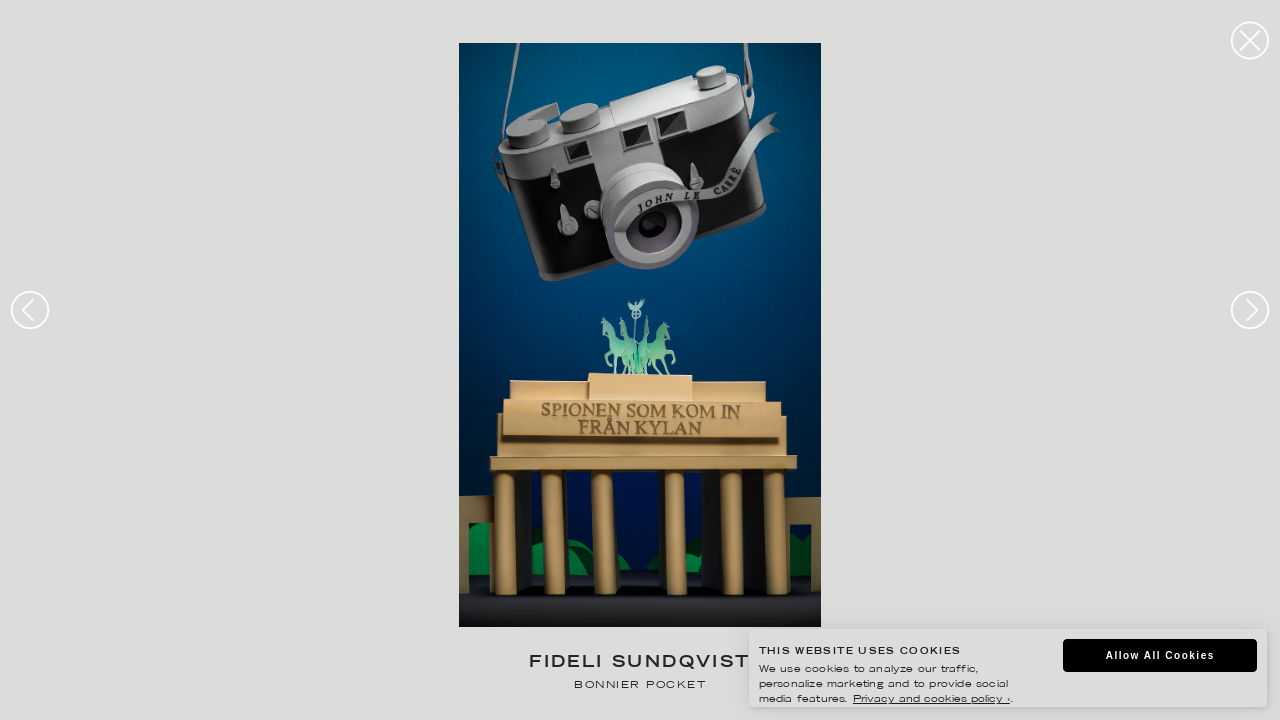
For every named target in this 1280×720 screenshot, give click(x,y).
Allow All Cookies (1160, 655)
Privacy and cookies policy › (931, 699)
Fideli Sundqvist (639, 663)
